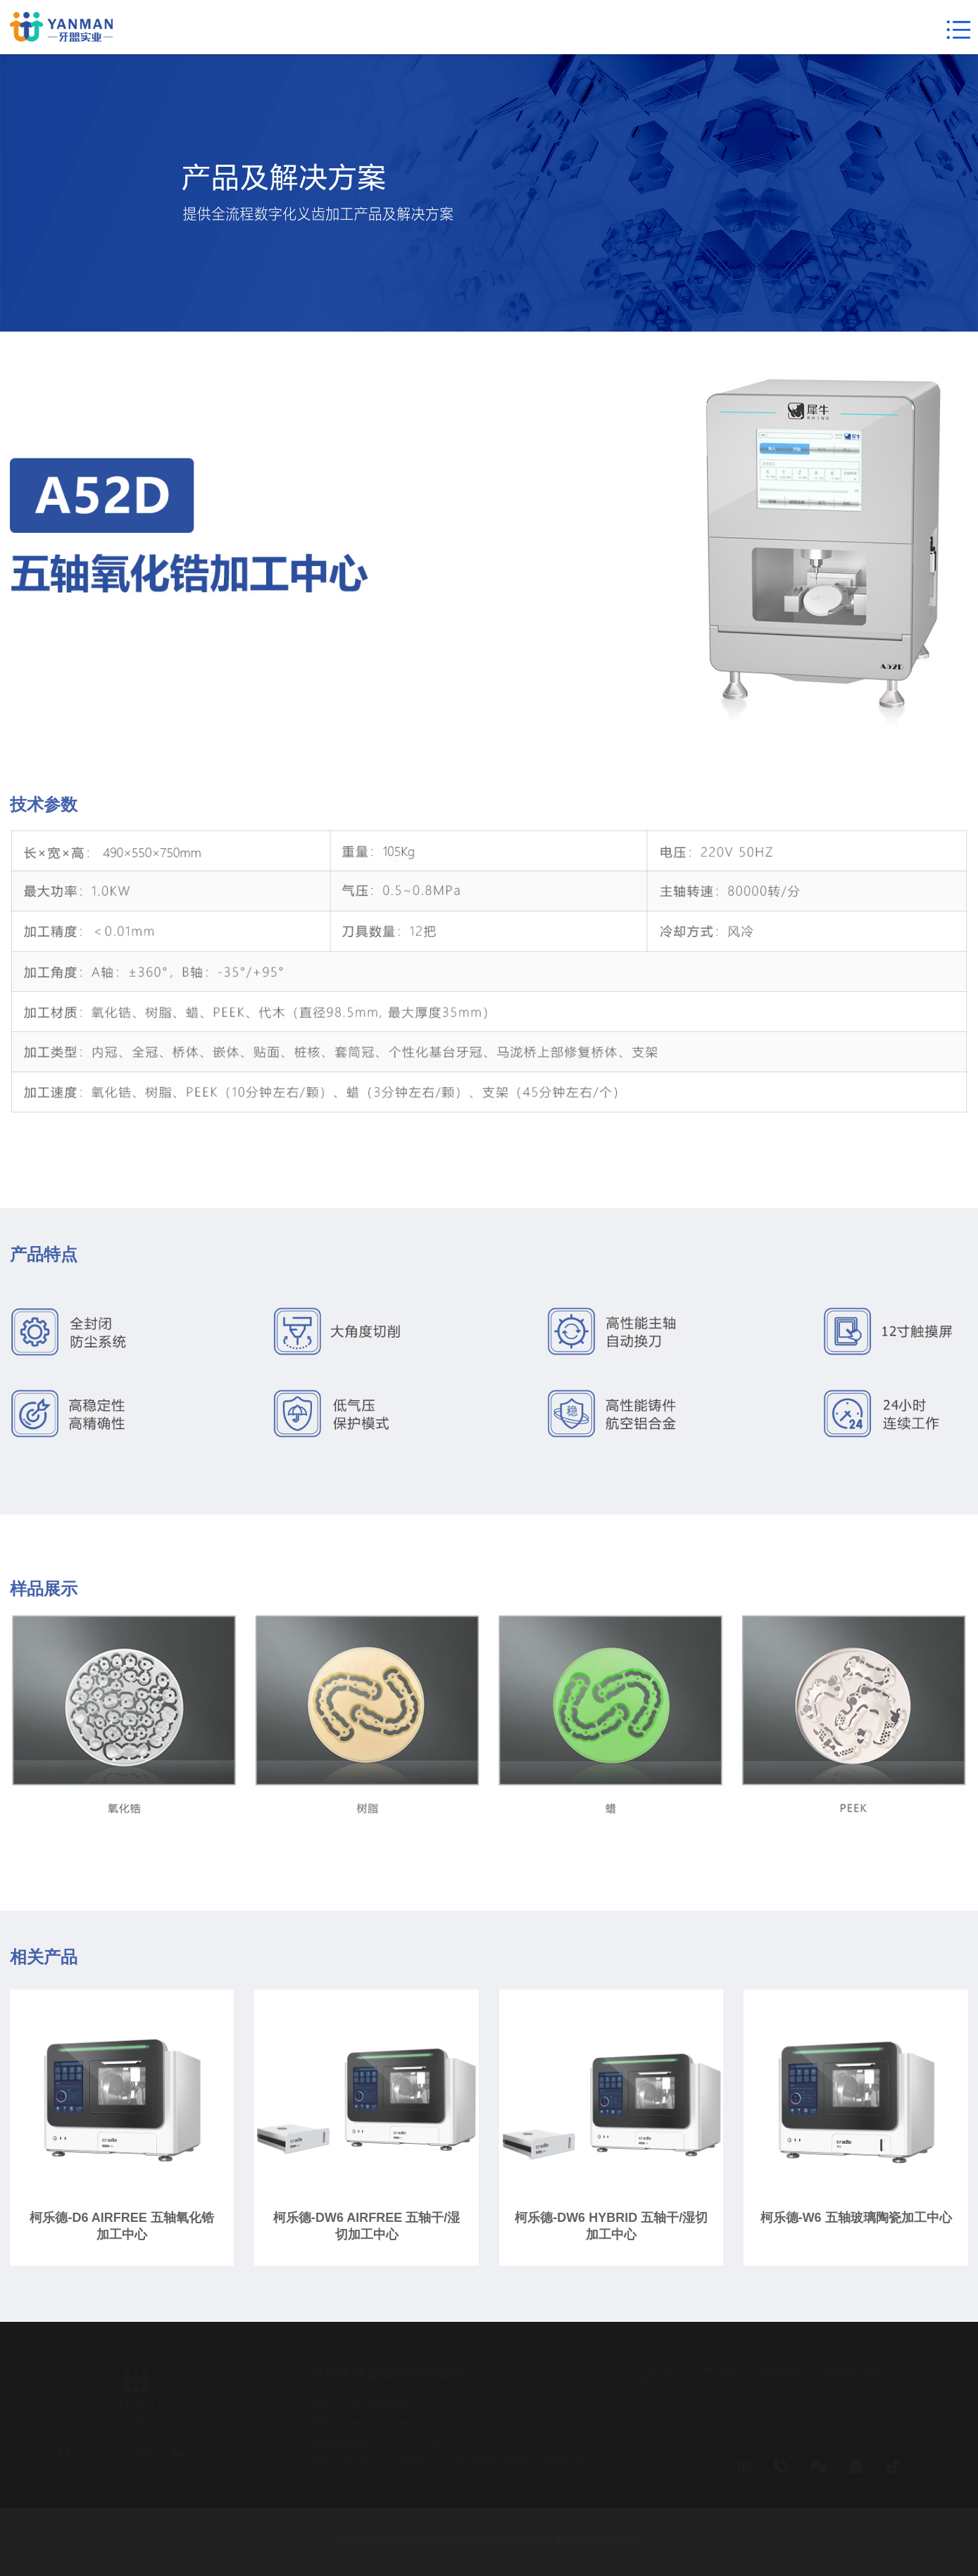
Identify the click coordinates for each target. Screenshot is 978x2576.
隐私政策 (781, 2369)
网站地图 (721, 2369)
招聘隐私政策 (849, 2369)
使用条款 (662, 2369)
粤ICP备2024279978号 (599, 2541)
